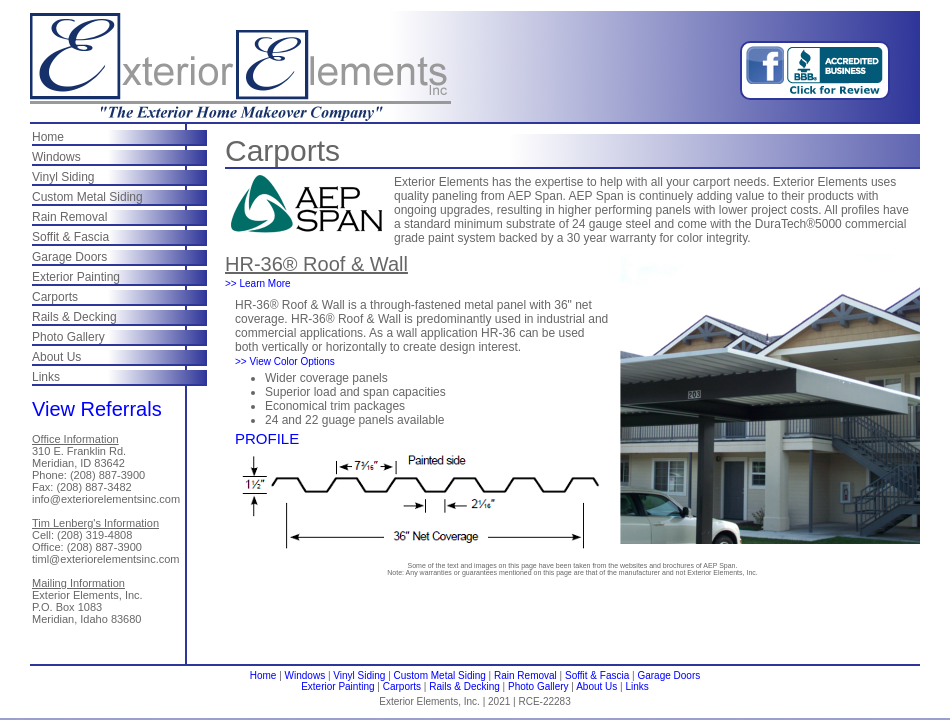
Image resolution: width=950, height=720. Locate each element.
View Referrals (97, 409)
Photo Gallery (68, 337)
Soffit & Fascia (70, 237)
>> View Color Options (285, 361)
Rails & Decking (74, 317)
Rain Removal (69, 217)
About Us (56, 357)
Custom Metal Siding (87, 197)
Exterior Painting (76, 277)
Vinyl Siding (63, 177)
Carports (55, 297)
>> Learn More (258, 283)
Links (46, 377)
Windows (56, 157)
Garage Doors (69, 257)
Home (48, 137)
